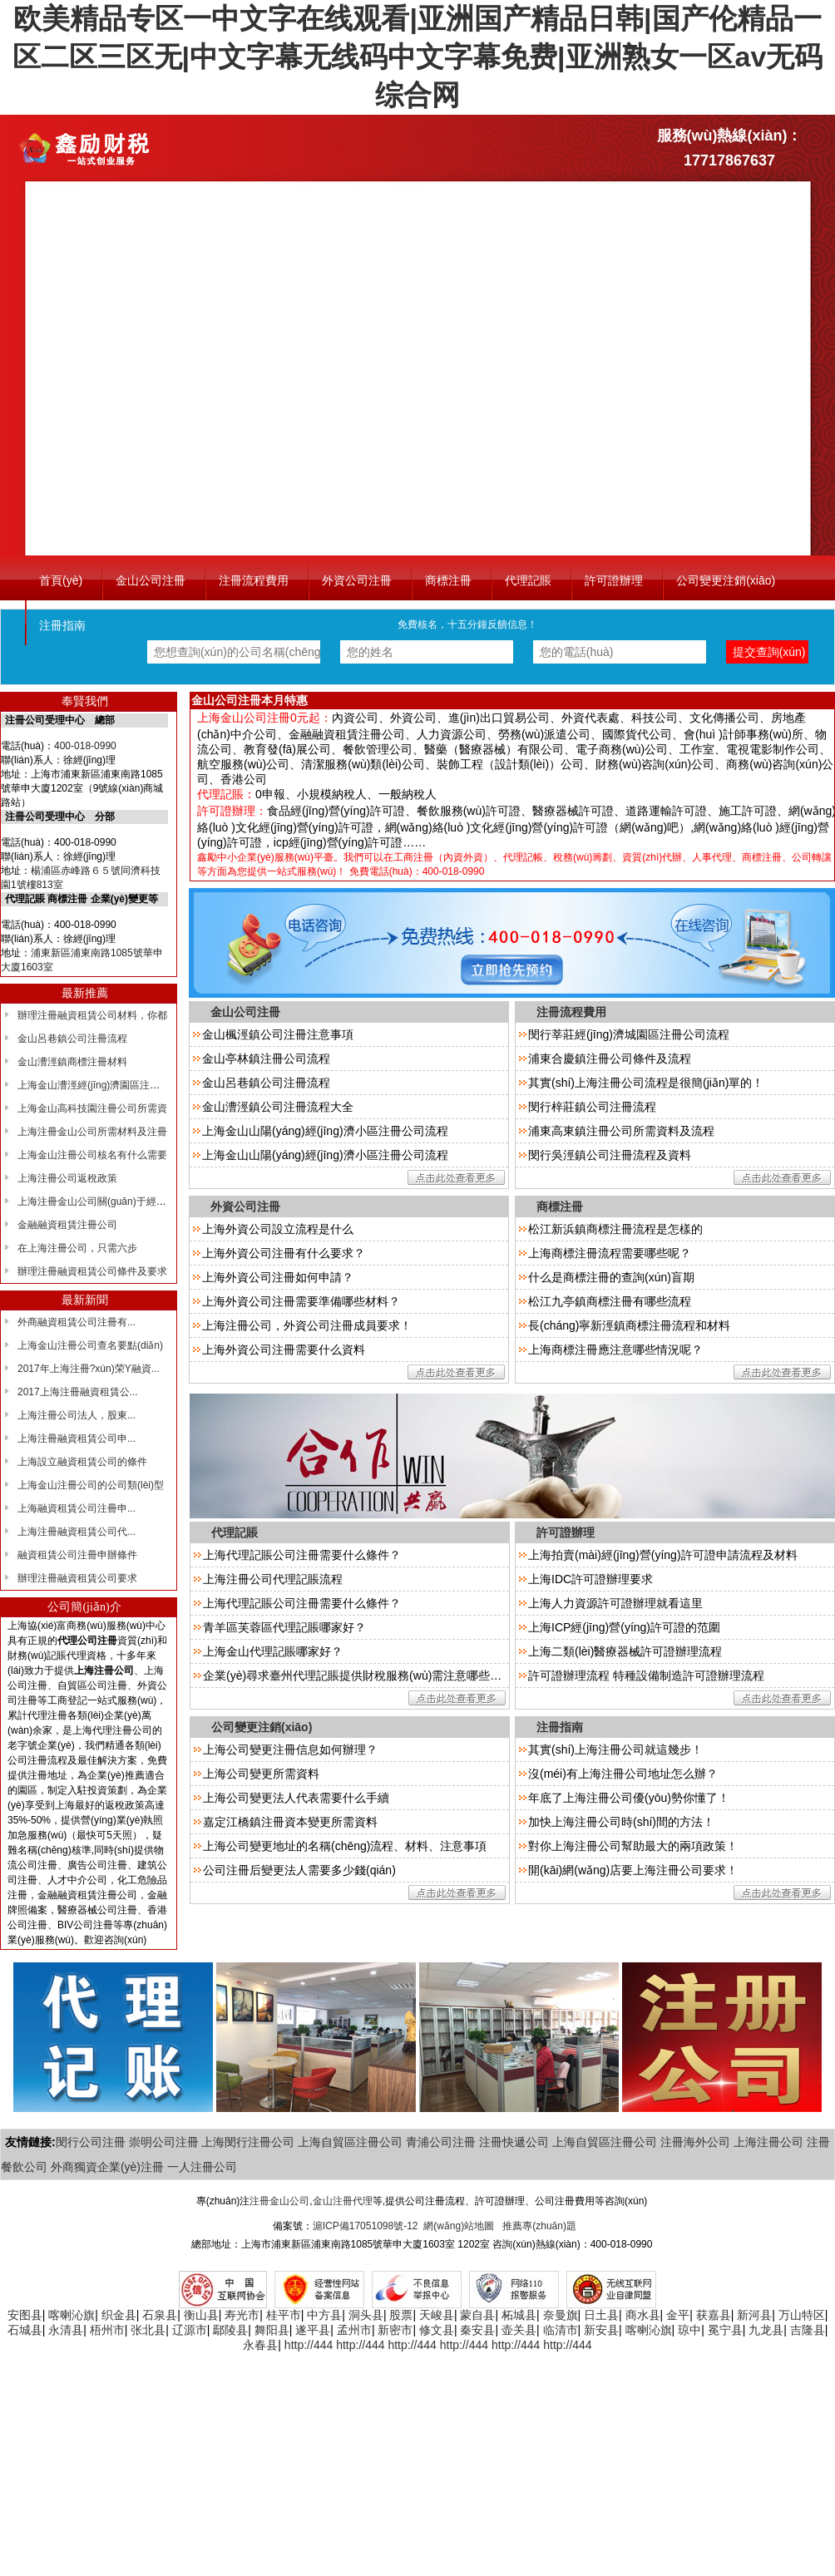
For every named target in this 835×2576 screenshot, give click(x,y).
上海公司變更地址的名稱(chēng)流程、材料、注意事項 (345, 1846)
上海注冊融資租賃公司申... (76, 1438)
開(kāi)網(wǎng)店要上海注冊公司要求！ (633, 1870)
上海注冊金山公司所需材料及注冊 (92, 1131)
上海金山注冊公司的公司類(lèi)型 (90, 1485)
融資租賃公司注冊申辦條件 (77, 1555)
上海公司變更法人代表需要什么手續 (296, 1797)
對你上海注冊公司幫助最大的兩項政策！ (633, 1846)
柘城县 (518, 2315)
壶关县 (518, 2330)
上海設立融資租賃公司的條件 (82, 1462)
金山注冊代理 (343, 2201)
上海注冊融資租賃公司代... (76, 1531)
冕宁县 (725, 2330)
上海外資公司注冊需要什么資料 (283, 1349)
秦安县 (477, 2330)
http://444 (308, 2344)
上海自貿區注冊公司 (350, 2142)
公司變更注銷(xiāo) (725, 580)
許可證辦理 (614, 580)
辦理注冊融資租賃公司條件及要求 (92, 1271)
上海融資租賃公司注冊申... (76, 1508)
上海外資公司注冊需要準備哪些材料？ (301, 1301)
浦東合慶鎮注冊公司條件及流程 (609, 1058)
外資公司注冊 (357, 580)
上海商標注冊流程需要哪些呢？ (609, 1253)
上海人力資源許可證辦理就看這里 (615, 1603)
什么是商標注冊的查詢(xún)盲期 (611, 1277)
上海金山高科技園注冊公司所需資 (92, 1108)
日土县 (601, 2315)
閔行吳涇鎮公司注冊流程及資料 (609, 1155)
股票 (401, 2315)
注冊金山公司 (279, 2201)
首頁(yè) (60, 580)
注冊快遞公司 (514, 2142)
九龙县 (766, 2330)
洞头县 (365, 2315)
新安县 (601, 2330)
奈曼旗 (560, 2315)
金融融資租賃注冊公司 (67, 1225)
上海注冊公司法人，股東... (76, 1415)
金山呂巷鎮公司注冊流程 (72, 1038)
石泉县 (159, 2315)
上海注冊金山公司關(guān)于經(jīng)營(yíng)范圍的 (131, 1201)
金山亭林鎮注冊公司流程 (266, 1058)
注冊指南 (62, 625)
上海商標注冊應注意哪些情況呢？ (615, 1349)
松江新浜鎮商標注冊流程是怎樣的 (615, 1229)
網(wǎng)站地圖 (458, 2226)
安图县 (24, 2315)
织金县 (118, 2315)
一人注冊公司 (202, 2167)
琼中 (689, 2330)
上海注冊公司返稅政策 (67, 1178)
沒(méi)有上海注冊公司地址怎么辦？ (623, 1773)
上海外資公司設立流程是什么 (277, 1229)
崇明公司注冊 (164, 2142)
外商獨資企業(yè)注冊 (107, 2167)
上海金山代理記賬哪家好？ (273, 1651)
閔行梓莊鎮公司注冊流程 (592, 1106)
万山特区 (801, 2315)
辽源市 (189, 2330)
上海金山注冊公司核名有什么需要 (92, 1155)
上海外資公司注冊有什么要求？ (283, 1253)
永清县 (65, 2330)
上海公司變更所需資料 (261, 1773)
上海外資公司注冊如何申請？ (277, 1277)
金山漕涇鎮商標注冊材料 (72, 1062)
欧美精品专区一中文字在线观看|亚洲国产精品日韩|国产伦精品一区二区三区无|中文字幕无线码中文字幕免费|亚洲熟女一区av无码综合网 (417, 56)
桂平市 (283, 2315)
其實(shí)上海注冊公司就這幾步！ (615, 1749)
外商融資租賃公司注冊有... (76, 1322)
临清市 (560, 2330)
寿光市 (242, 2315)
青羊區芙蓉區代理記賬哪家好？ (284, 1627)
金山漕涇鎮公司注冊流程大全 (277, 1106)
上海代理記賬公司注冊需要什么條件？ (302, 1603)
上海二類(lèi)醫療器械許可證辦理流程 (625, 1651)
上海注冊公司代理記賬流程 (273, 1579)
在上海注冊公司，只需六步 (77, 1248)
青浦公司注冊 (441, 2142)
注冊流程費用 (254, 580)
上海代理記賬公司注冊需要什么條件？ (302, 1555)
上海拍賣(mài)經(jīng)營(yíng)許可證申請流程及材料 (663, 1555)
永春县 (260, 2344)
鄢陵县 (230, 2330)
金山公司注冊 (150, 580)
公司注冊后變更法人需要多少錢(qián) (299, 1870)
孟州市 (354, 2330)
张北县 (148, 2330)
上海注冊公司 (768, 2142)
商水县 (642, 2315)
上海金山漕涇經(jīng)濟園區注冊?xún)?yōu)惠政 (123, 1085)
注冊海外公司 (695, 2142)
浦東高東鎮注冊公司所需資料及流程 (621, 1130)
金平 (677, 2315)
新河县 (754, 2315)
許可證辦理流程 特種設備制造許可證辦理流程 (646, 1675)
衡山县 (201, 2315)
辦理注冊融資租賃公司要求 (77, 1578)
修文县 (436, 2330)
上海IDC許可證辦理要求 (590, 1579)
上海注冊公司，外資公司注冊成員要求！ (307, 1325)
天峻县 (436, 2315)
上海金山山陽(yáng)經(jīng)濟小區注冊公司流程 (325, 1130)
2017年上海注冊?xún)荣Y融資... (88, 1368)
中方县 (324, 2315)
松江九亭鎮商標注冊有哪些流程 (609, 1301)
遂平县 (312, 2330)
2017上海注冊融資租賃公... (77, 1392)
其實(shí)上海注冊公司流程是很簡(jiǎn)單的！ (645, 1082)
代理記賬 (528, 580)
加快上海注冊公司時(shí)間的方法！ (621, 1821)
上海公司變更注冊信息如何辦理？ (290, 1749)
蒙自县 (477, 2315)
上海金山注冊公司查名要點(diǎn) (90, 1345)
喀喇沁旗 (71, 2315)
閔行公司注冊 (91, 2142)
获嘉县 (713, 2315)
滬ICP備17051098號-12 (365, 2226)
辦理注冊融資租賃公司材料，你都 (92, 1015)
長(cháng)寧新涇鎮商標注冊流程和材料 (629, 1325)
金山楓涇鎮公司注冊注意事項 (277, 1034)
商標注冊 (448, 580)
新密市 (395, 2330)
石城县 (24, 2330)
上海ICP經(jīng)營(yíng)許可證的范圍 (624, 1627)
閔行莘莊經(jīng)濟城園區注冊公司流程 (628, 1034)
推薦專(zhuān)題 (539, 2226)
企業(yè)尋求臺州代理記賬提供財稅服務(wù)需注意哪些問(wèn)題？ (378, 1675)
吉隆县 (807, 2330)
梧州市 (107, 2330)
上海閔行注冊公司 (247, 2142)
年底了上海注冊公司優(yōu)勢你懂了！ (628, 1797)
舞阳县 (271, 2330)
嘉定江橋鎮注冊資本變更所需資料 (290, 1821)
